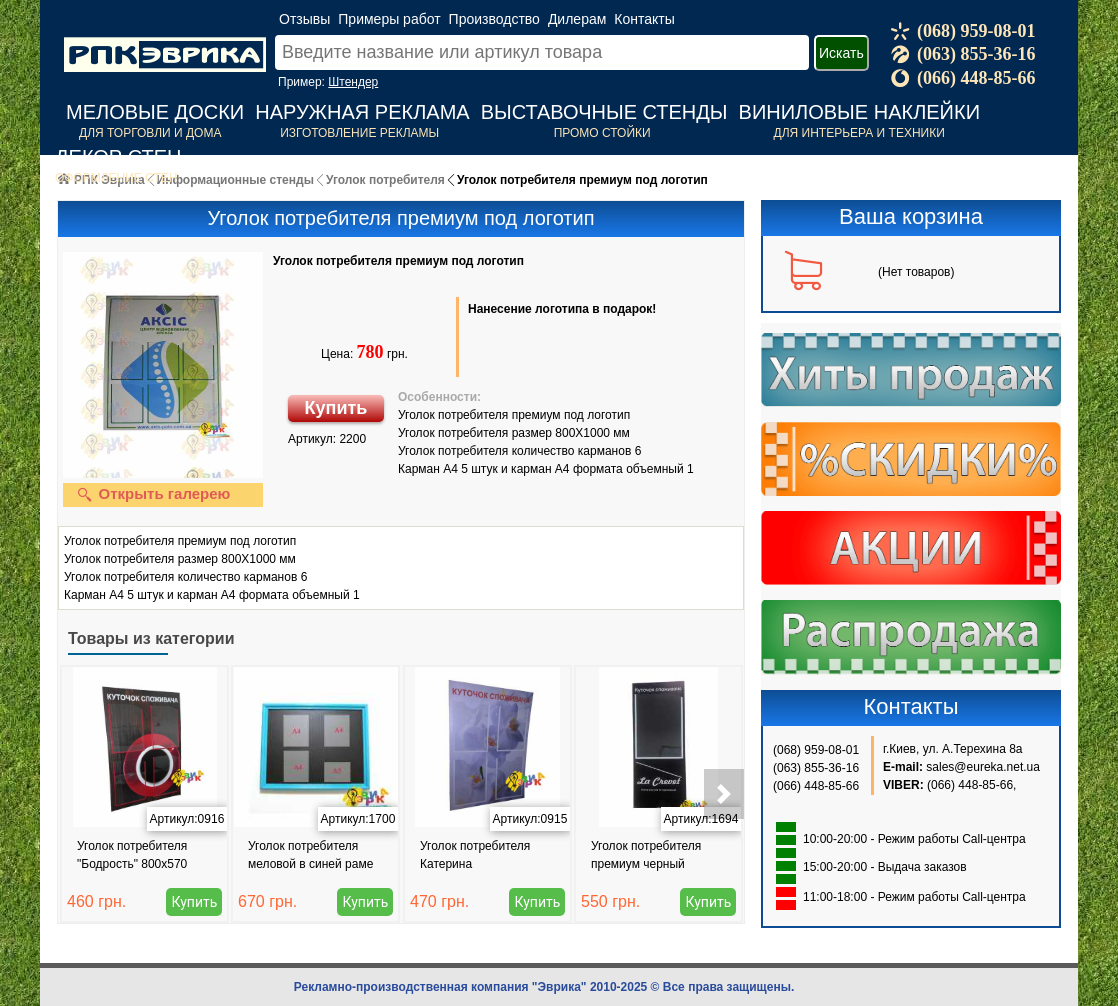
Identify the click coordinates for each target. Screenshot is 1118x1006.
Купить (336, 408)
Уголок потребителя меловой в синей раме (310, 855)
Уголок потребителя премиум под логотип (398, 261)
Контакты (644, 19)
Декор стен (118, 157)
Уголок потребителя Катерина (475, 855)
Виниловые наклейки (859, 112)
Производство (494, 19)
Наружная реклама (362, 112)
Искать (841, 53)
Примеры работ (389, 19)
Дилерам (577, 19)
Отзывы (304, 19)
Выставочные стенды (604, 112)
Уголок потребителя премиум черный (646, 855)
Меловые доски (155, 112)
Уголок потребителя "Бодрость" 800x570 (132, 855)
